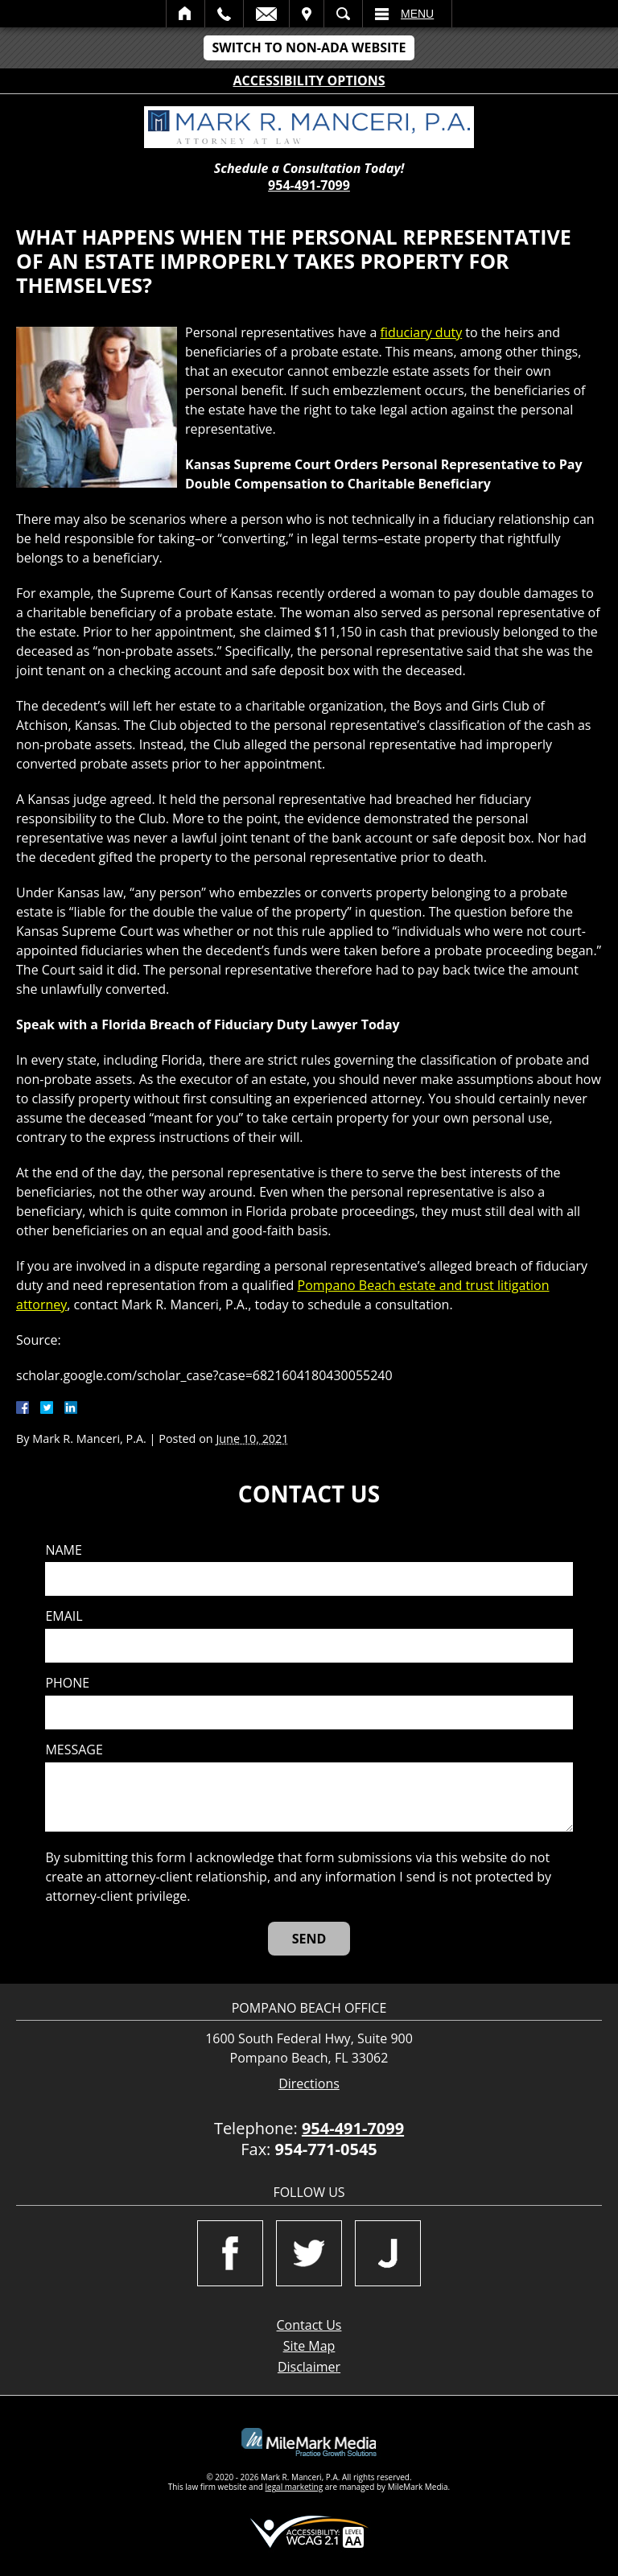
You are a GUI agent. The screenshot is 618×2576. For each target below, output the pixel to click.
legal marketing (294, 2486)
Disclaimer (309, 2367)
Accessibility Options (309, 80)
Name (63, 1550)
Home (185, 13)
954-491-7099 (309, 185)
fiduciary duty (422, 332)
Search (343, 13)
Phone (67, 1683)
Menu (417, 13)
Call (224, 13)
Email (266, 13)
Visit (306, 13)
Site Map (309, 2346)
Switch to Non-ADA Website (309, 47)
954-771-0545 (326, 2149)
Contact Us (309, 2325)
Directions (309, 2083)
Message (73, 1749)
